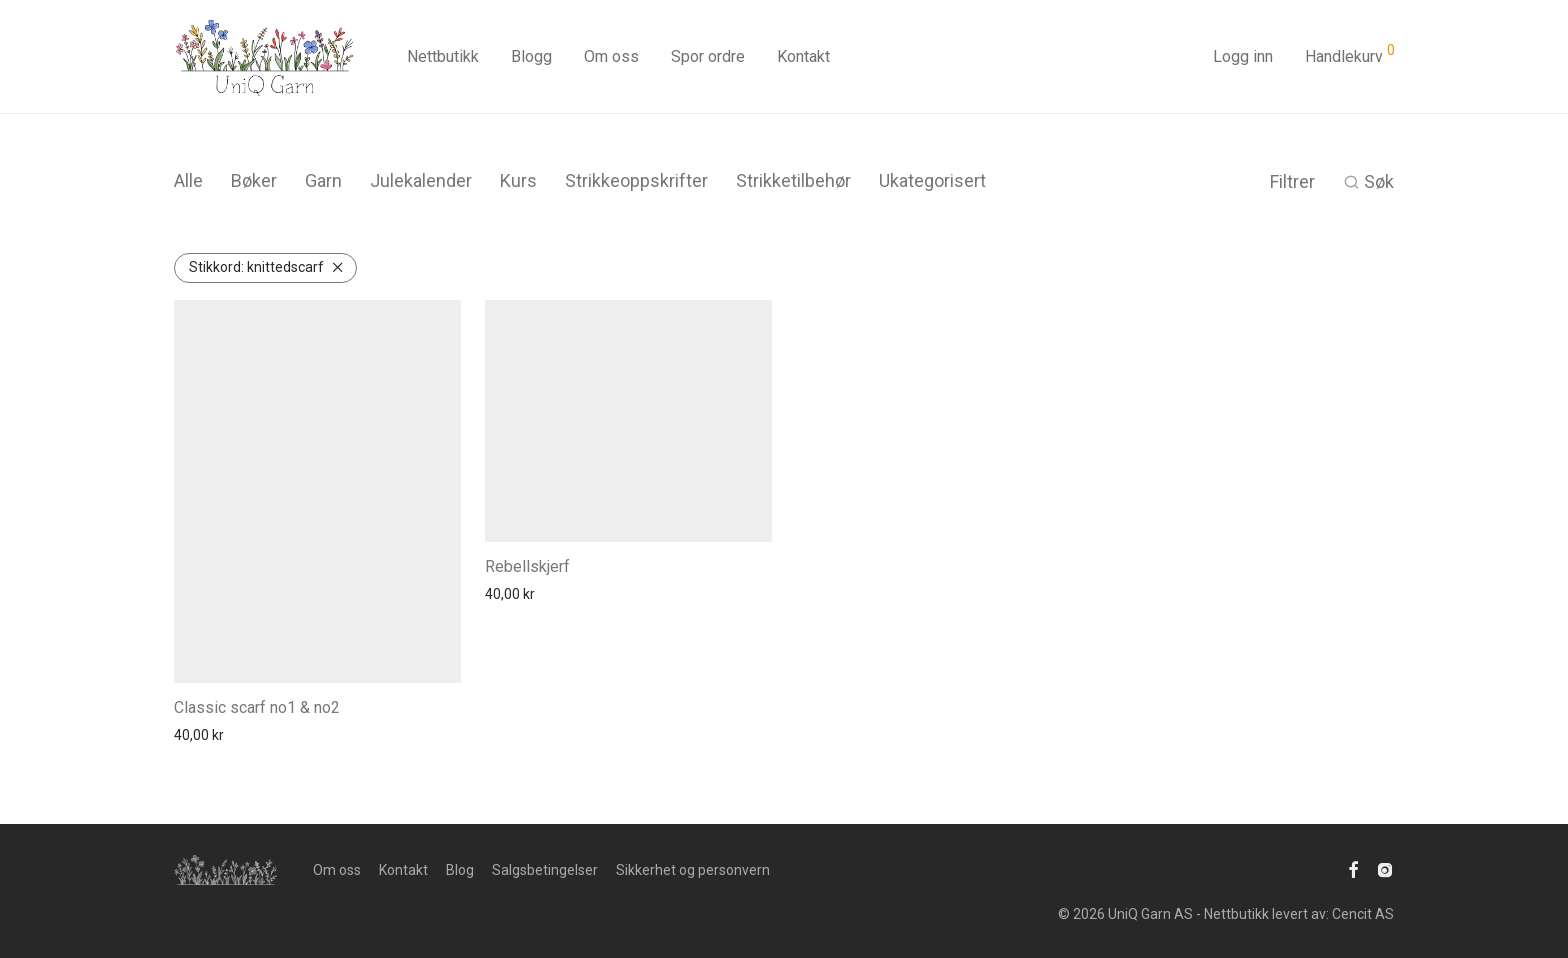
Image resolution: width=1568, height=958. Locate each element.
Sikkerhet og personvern (693, 870)
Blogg (531, 56)
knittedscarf (256, 267)
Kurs (518, 180)
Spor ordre (708, 56)
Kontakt (803, 56)
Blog (460, 870)
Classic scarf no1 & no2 (257, 707)
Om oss (611, 56)
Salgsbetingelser (545, 870)
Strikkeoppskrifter (636, 180)
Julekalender (421, 180)
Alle (188, 180)
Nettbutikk (443, 56)
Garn (323, 180)
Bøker (254, 180)
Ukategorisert (932, 180)
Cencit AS (1363, 914)
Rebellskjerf (527, 566)
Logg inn (1243, 56)
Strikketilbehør (793, 180)
